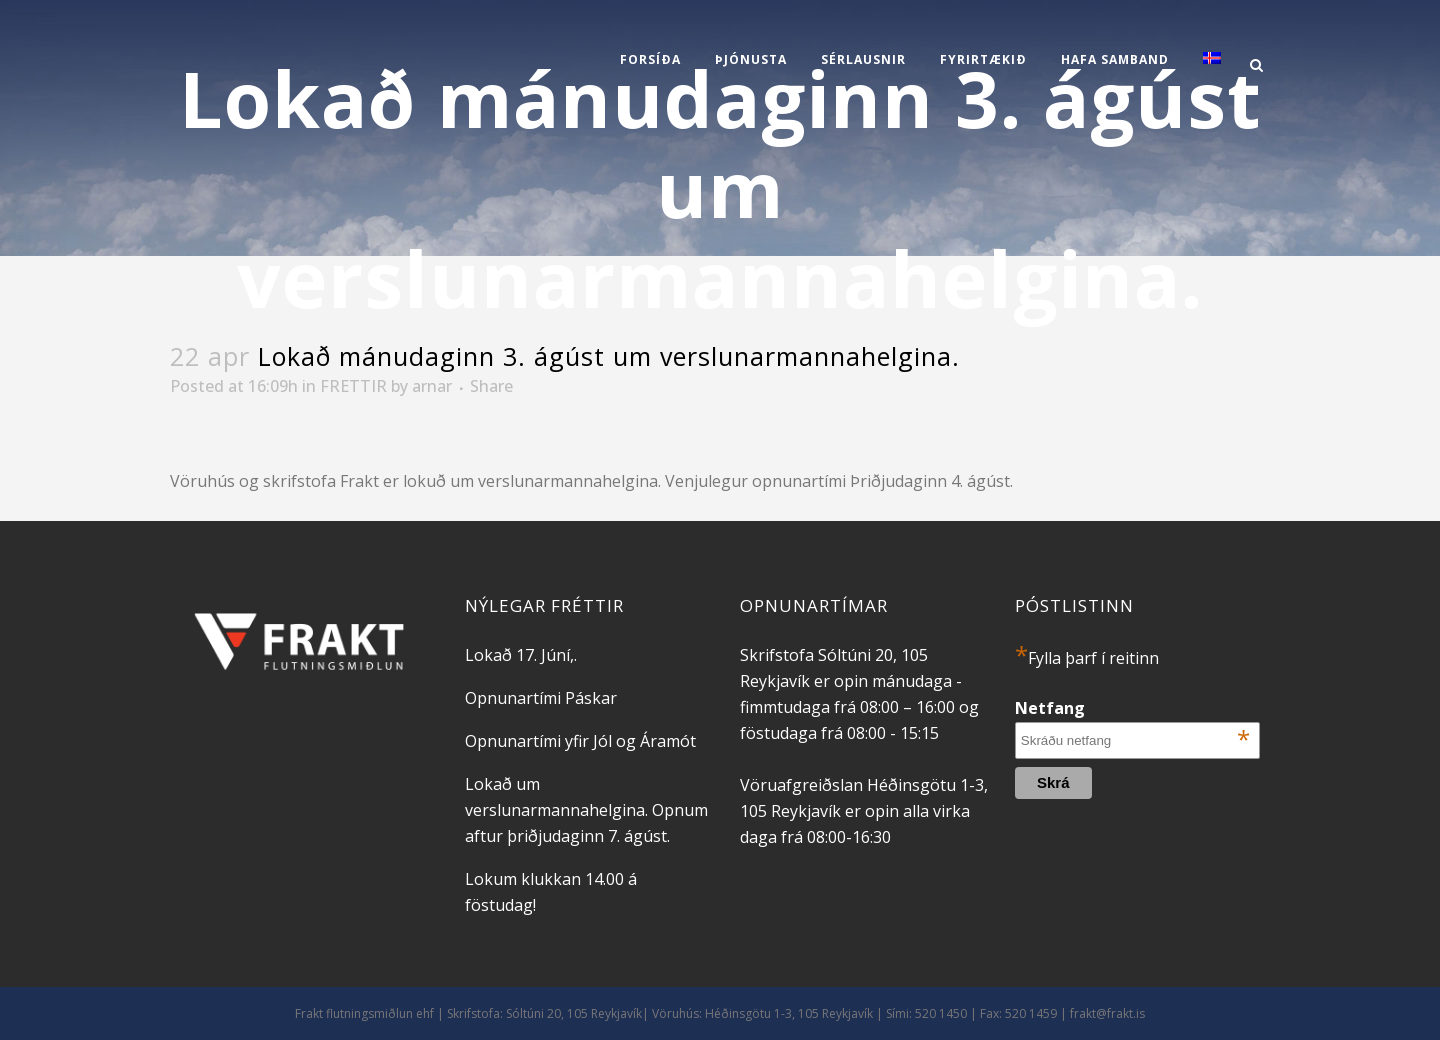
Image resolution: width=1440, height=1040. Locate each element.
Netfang (1132, 708)
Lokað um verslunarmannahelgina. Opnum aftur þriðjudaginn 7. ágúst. (586, 810)
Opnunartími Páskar (541, 698)
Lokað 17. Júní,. (521, 655)
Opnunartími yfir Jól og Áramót (580, 741)
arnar (432, 386)
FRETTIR (353, 386)
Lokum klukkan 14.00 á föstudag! (551, 892)
